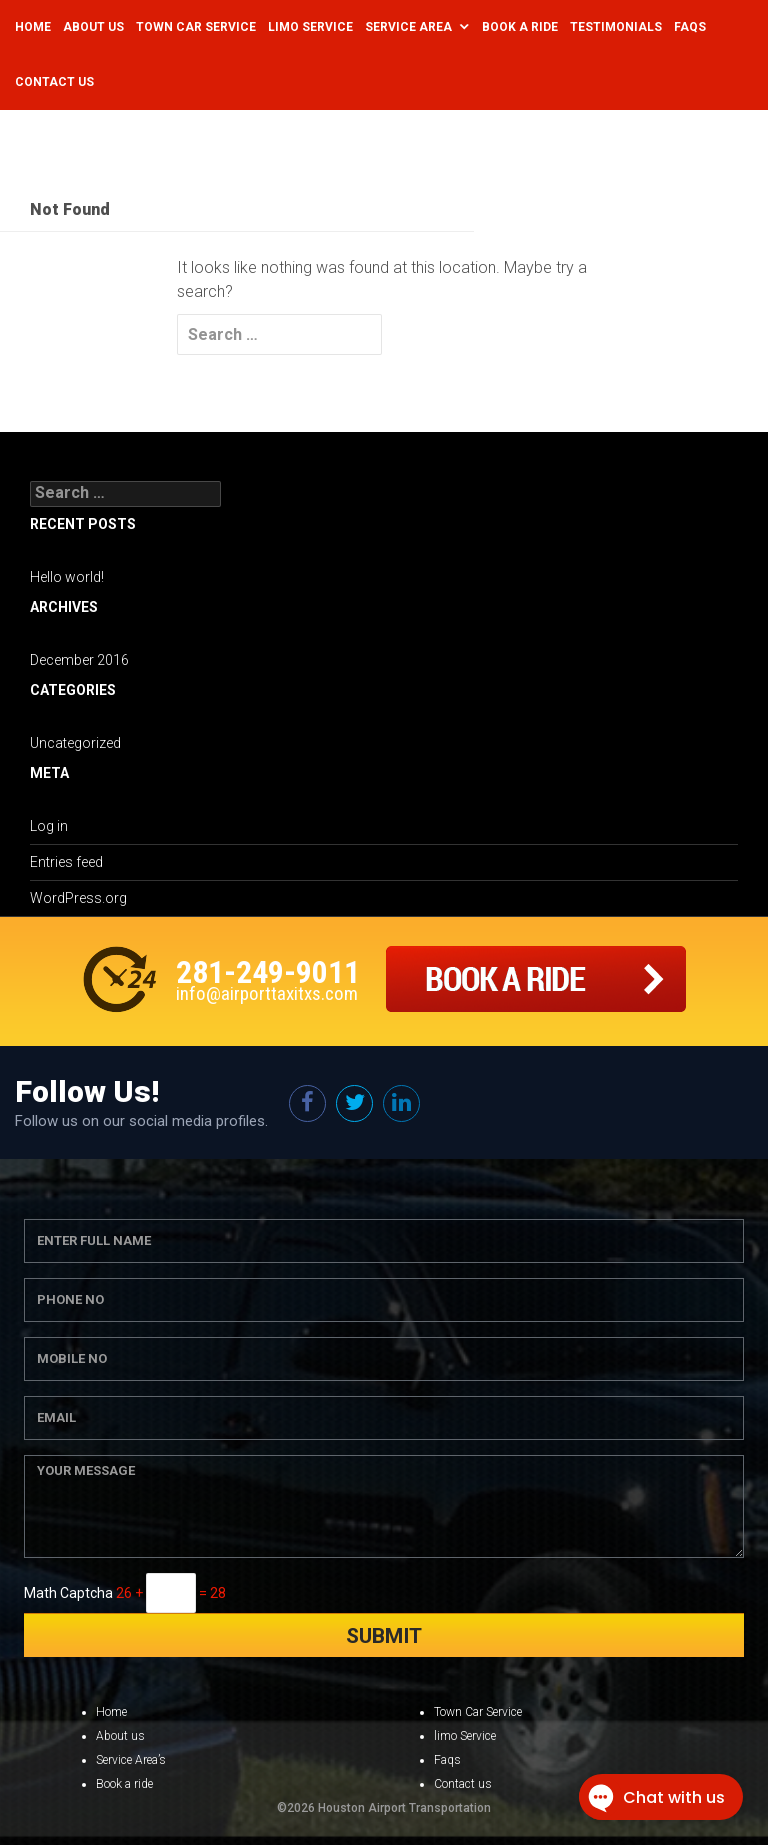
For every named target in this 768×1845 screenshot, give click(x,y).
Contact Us (54, 82)
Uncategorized (75, 743)
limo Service (465, 1736)
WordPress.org (78, 898)
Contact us (463, 1784)
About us (120, 1736)
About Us (93, 27)
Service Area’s (131, 1760)
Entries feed (66, 862)
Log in (49, 826)
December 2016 (79, 660)
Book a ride (124, 1784)
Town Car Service (196, 27)
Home (33, 27)
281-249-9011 (268, 972)
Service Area (408, 27)
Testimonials (616, 27)
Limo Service (310, 27)
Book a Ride (520, 27)
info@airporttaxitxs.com (267, 993)
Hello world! (67, 577)
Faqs (690, 27)
